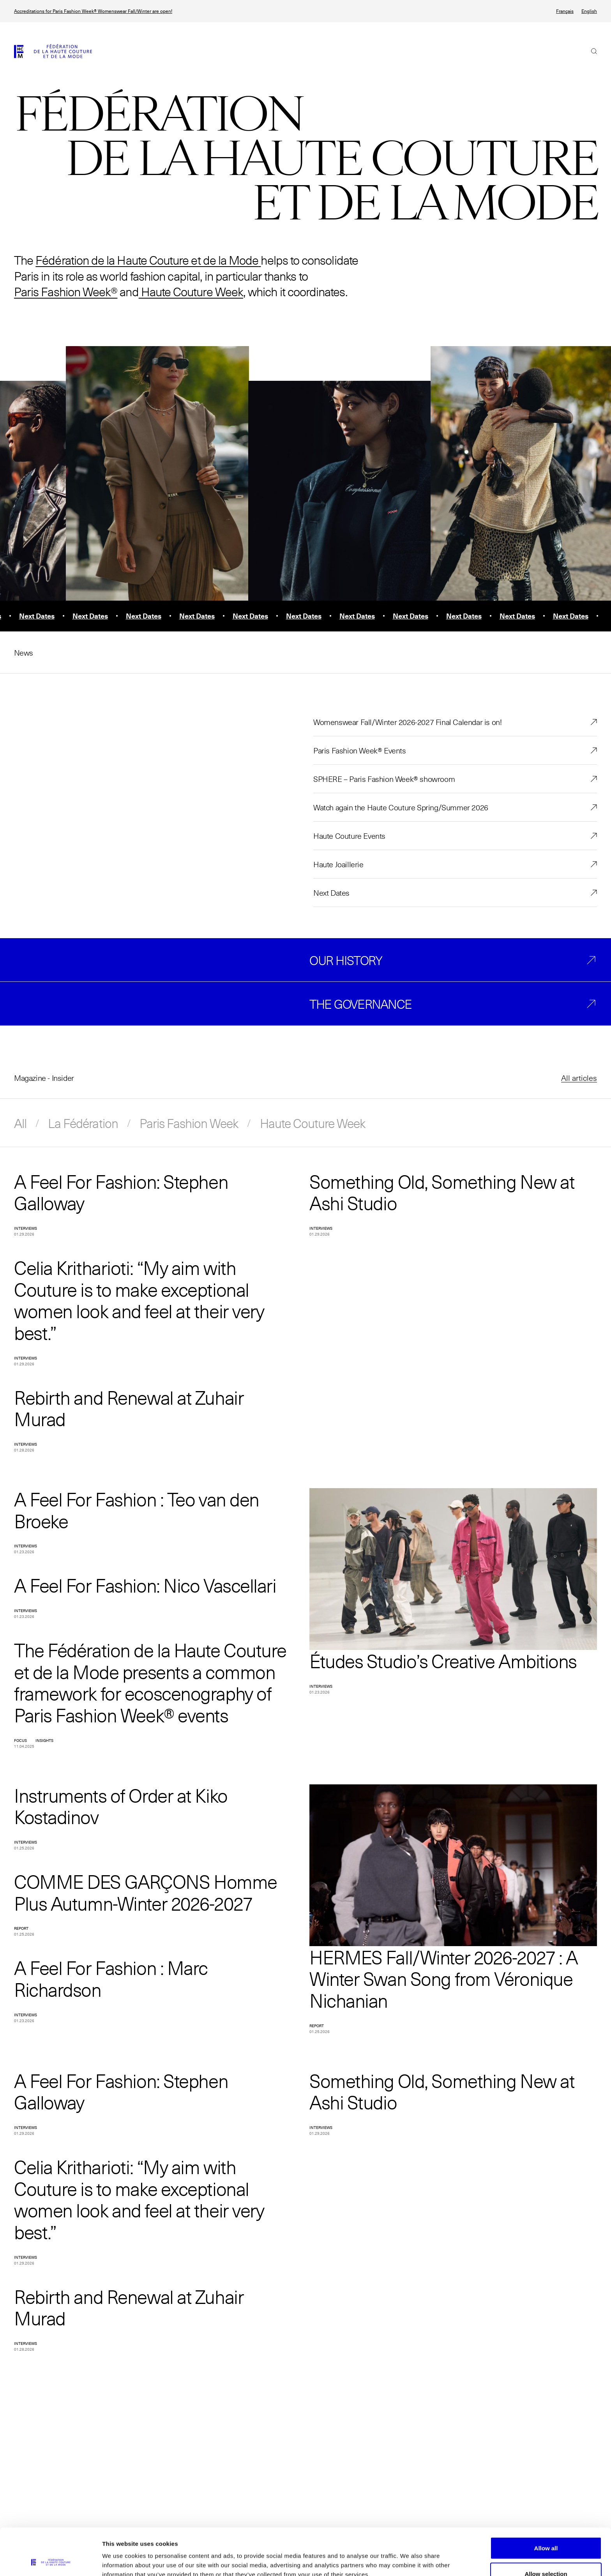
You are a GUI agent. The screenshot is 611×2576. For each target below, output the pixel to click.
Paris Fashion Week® (65, 291)
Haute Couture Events (349, 835)
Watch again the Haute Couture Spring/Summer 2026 (400, 807)
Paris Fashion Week (189, 1123)
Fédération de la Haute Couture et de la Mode (146, 259)
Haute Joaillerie (338, 864)
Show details (409, 2556)
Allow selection (545, 2529)
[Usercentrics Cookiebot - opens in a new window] (50, 2561)
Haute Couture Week (191, 291)
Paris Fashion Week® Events (359, 750)
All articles (579, 1077)
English (589, 11)
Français (565, 11)
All (20, 1123)
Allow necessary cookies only (546, 2555)
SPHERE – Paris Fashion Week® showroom (384, 778)
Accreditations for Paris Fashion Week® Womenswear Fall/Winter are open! (93, 11)
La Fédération (83, 1123)
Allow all (546, 2504)
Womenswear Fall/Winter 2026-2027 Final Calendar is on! (407, 721)
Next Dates (331, 892)
